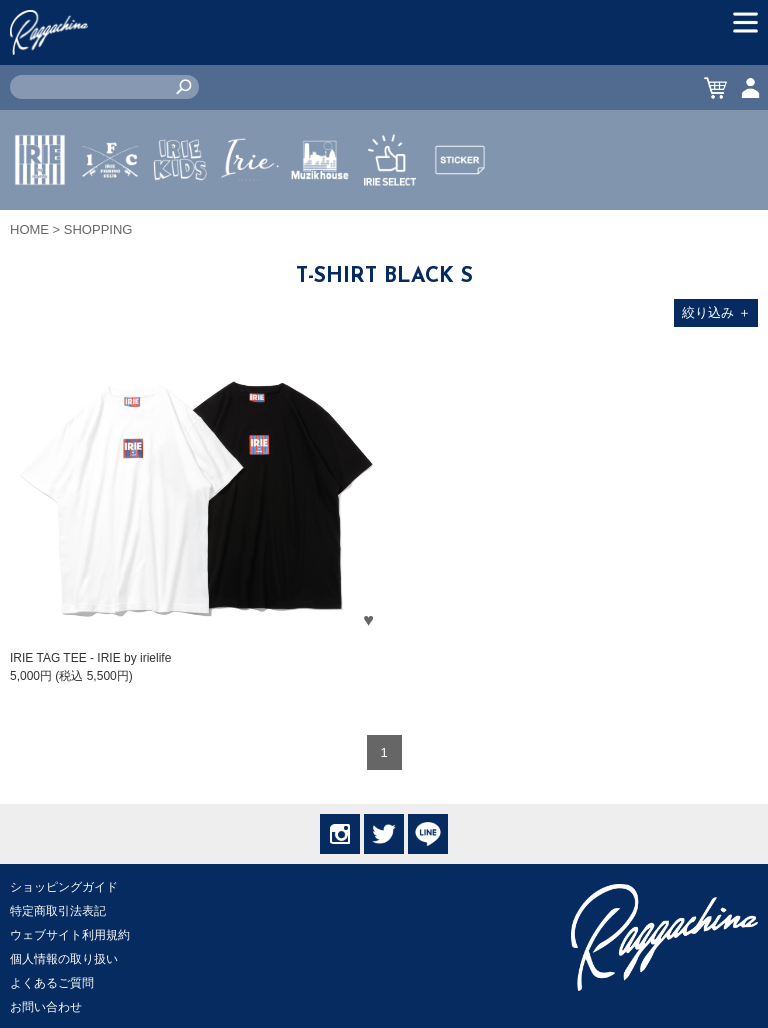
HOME (29, 229)
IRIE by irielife (40, 219)
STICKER (460, 207)
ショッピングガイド (64, 887)
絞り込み (716, 312)
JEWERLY (250, 207)
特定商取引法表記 (58, 911)
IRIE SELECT (390, 219)
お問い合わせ (46, 1007)
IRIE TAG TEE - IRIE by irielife (90, 658)
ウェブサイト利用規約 (70, 935)
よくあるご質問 (52, 983)
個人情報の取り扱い (64, 959)
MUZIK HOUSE (320, 219)
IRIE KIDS (180, 219)
